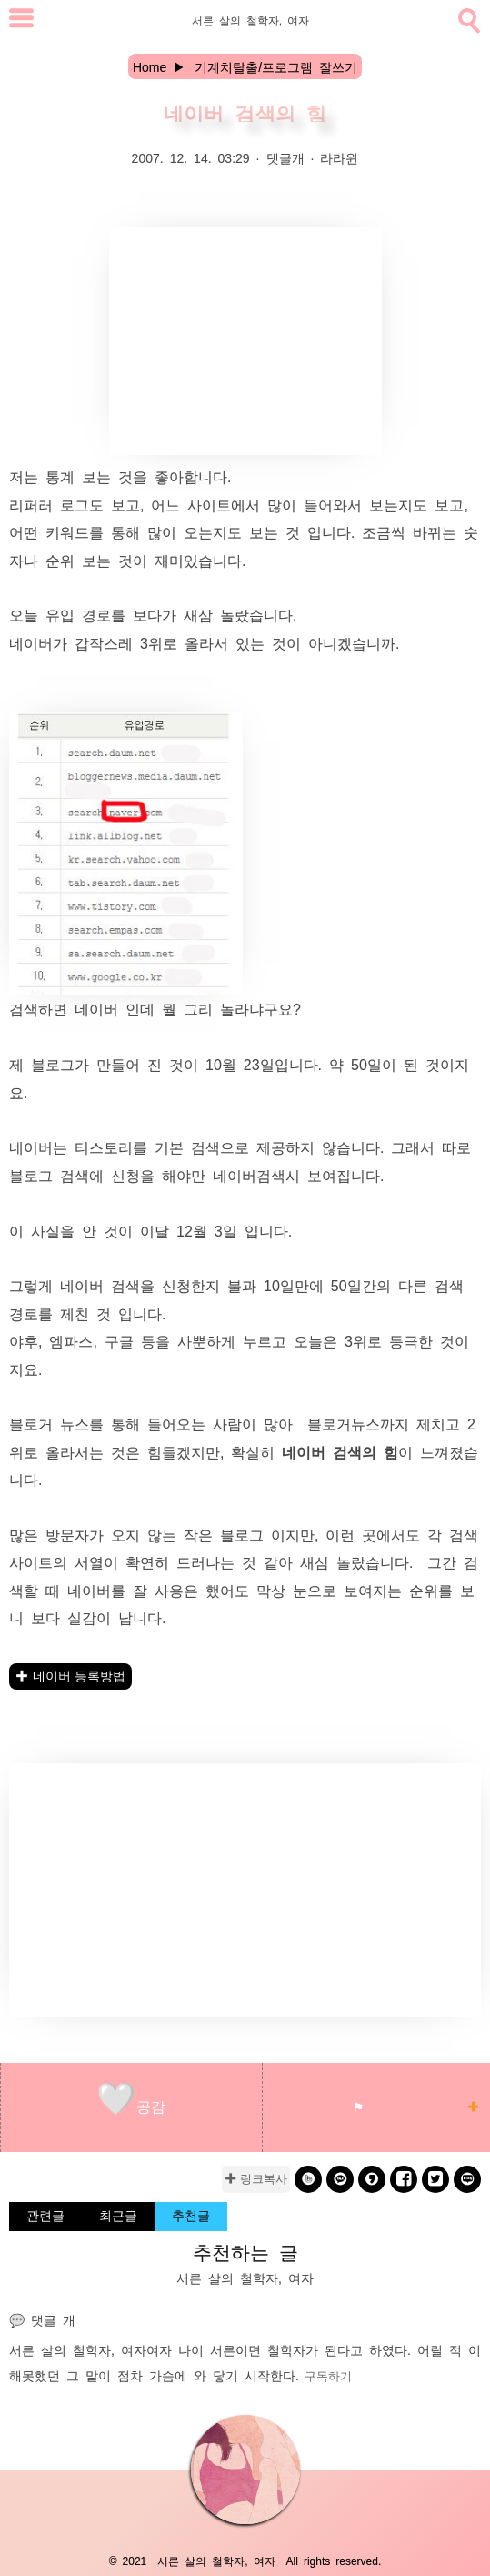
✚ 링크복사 (256, 2179)
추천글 (191, 2214)
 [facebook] (403, 2178)
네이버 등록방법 (79, 1676)
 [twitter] (435, 2178)
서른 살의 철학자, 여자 (77, 2349)
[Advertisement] (245, 341)
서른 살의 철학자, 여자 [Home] (250, 20)
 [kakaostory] (372, 2178)
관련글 (45, 2214)
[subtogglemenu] (21, 20)
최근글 (118, 2214)
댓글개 (285, 157)
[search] (467, 17)
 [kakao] (340, 2178)
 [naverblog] (467, 2178)
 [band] (308, 2178)
